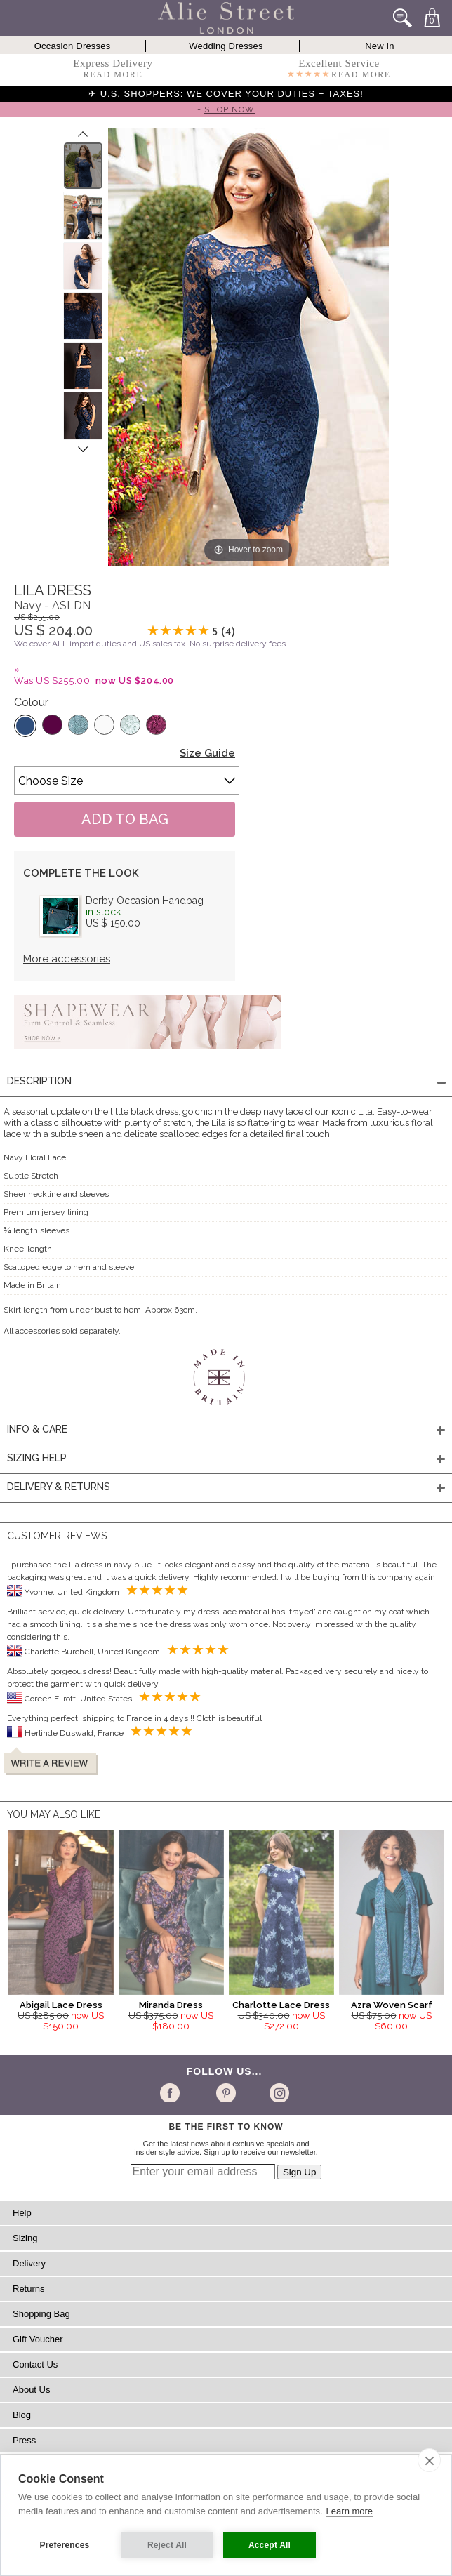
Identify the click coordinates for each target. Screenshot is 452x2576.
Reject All (167, 2545)
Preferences (65, 2545)
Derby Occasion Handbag (145, 900)
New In (379, 46)
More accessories (66, 958)
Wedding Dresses (225, 46)
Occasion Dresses (72, 46)
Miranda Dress (171, 2005)
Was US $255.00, (94, 680)
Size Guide (207, 753)
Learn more (349, 2511)
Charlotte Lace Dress (281, 2005)
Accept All (269, 2545)
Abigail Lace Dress (61, 2005)
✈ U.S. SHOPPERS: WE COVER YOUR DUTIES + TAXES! (226, 93)
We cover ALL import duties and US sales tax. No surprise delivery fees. (151, 644)
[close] (429, 2460)
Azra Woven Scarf (391, 2005)
